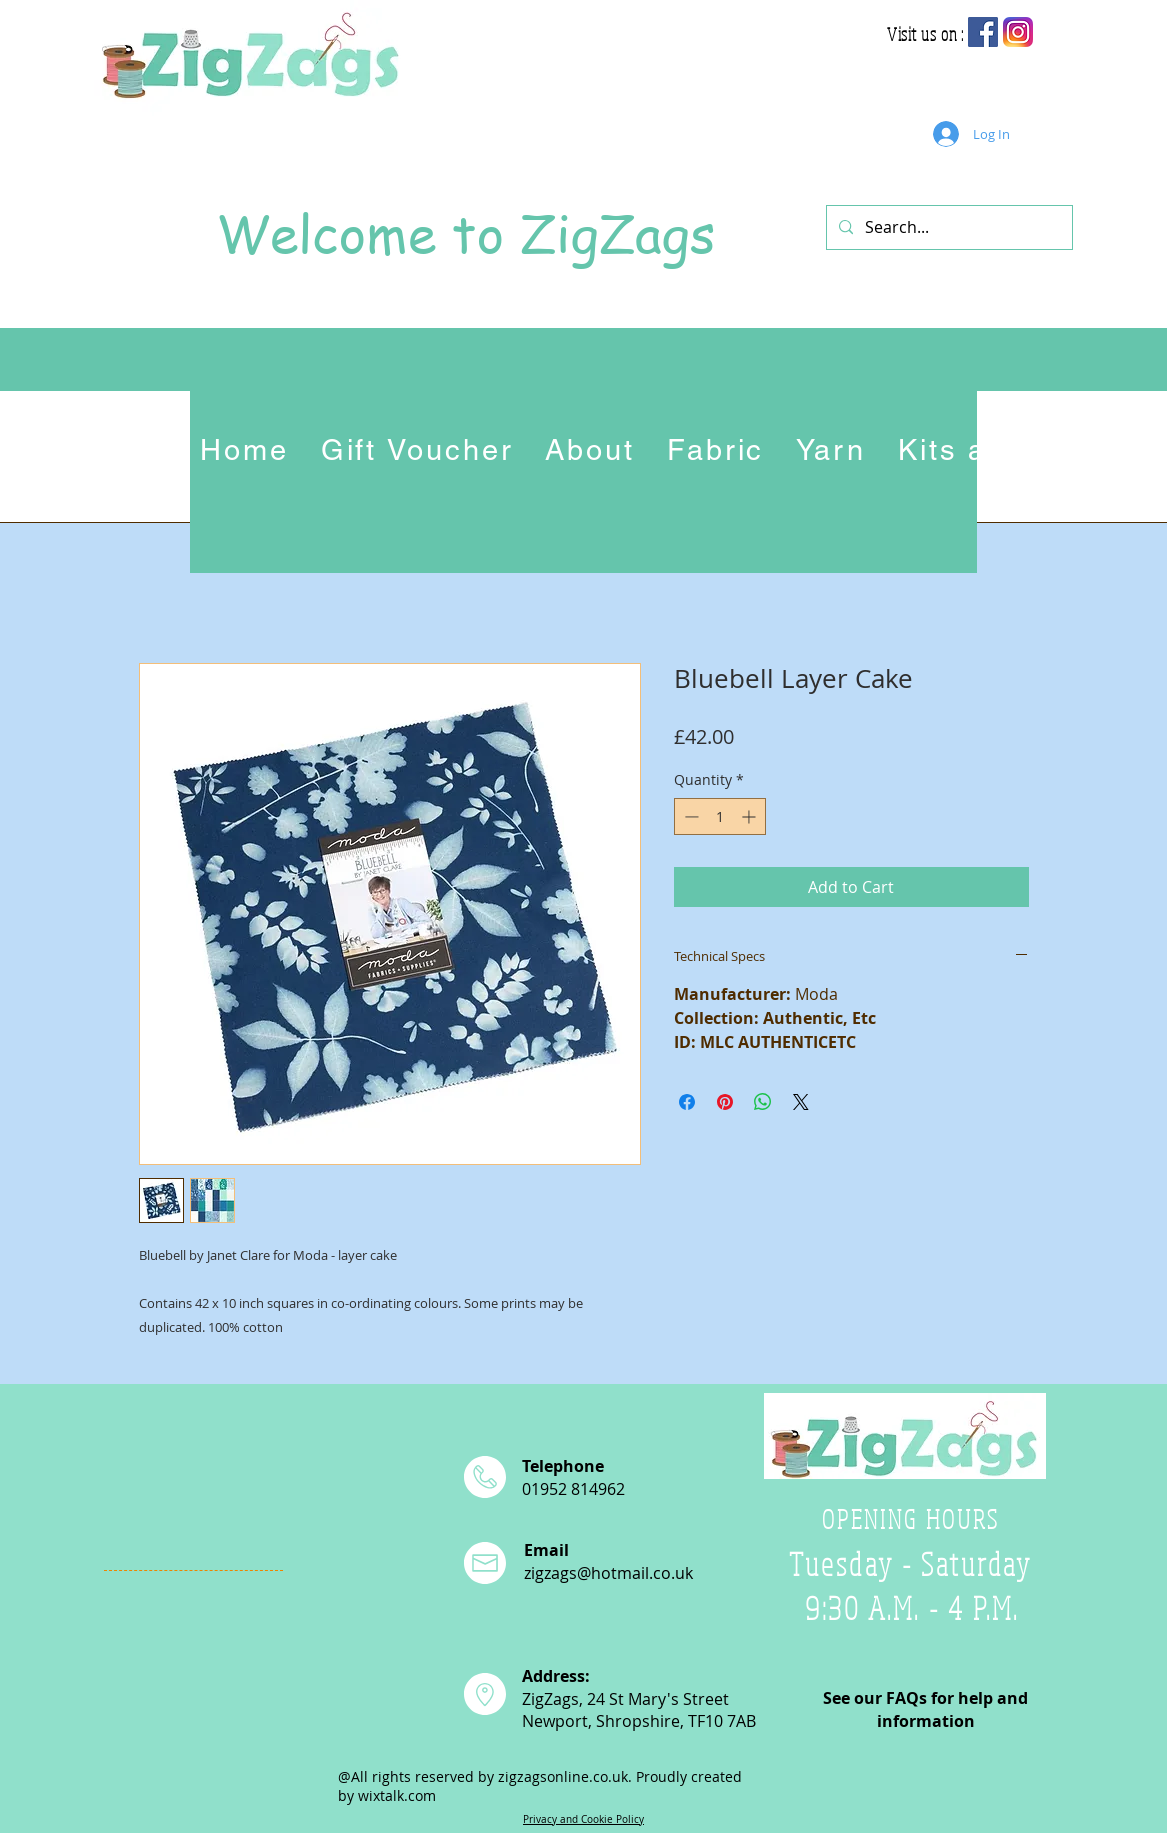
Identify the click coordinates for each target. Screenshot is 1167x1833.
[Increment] (750, 816)
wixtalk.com (397, 1795)
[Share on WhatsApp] (763, 1102)
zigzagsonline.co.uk (563, 1776)
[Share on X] (801, 1102)
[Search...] (947, 227)
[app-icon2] (1018, 32)
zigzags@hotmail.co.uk (608, 1573)
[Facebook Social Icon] (983, 32)
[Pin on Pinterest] (725, 1102)
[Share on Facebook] (687, 1102)
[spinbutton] (720, 816)
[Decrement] (689, 816)
